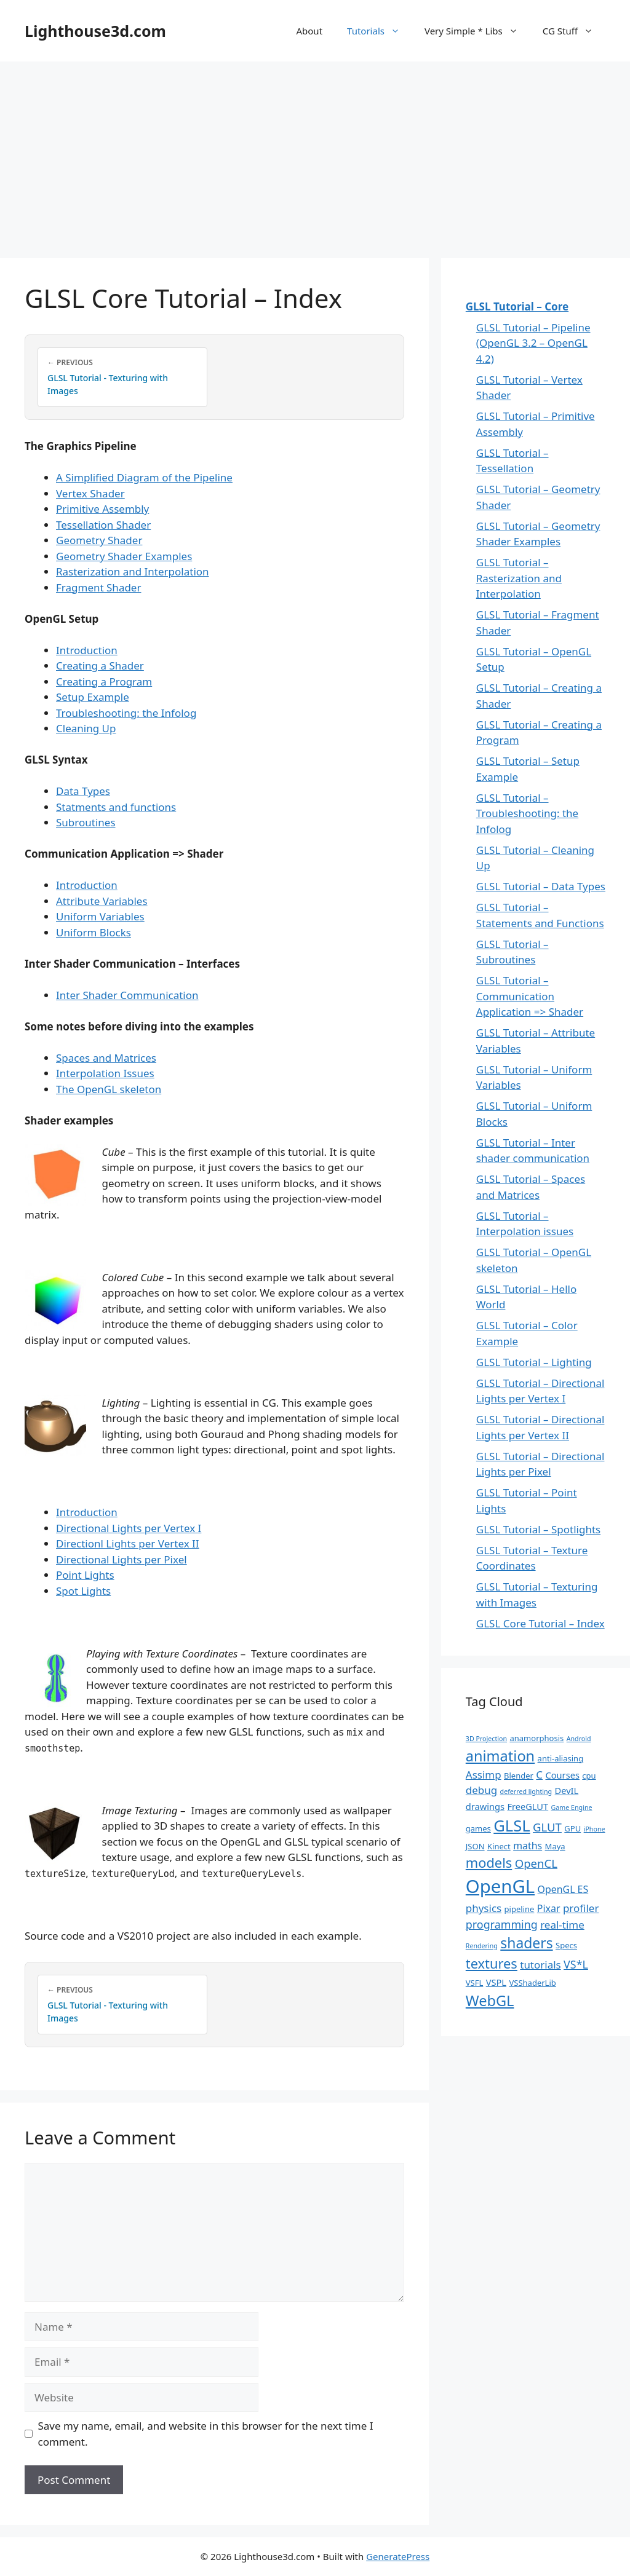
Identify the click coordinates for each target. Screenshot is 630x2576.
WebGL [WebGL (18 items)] (490, 2000)
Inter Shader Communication (127, 995)
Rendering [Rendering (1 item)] (482, 1946)
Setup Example (92, 697)
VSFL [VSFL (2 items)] (475, 1982)
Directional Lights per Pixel (121, 1559)
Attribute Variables (102, 901)
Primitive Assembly (102, 509)
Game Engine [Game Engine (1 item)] (571, 1807)
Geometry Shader (99, 540)
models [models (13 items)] (489, 1862)
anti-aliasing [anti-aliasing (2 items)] (561, 1758)
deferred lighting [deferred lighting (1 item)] (526, 1791)
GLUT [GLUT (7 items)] (547, 1827)
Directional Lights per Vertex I (128, 1528)
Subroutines (86, 822)
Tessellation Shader (103, 525)
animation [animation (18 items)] (500, 1756)
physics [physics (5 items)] (483, 1908)
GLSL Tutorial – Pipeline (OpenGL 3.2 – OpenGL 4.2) (533, 343)
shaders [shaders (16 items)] (526, 1943)
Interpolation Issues (105, 1073)
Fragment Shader (98, 587)
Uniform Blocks (93, 932)
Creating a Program (104, 681)
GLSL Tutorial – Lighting (534, 1362)
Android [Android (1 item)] (579, 1738)
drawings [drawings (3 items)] (485, 1806)
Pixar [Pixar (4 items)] (548, 1908)
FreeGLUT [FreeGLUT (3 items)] (527, 1806)
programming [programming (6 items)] (502, 1924)
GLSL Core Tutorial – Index (540, 1623)
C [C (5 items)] (539, 1775)
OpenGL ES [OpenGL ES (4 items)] (563, 1889)
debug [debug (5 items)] (481, 1790)
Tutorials (379, 30)
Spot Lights (83, 1591)
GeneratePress (397, 2556)
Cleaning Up (86, 728)
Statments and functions (116, 807)
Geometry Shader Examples (124, 556)
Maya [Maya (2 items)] (555, 1846)
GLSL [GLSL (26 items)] (511, 1825)
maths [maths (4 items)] (527, 1845)
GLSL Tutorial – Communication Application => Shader (529, 996)
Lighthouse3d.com (95, 30)
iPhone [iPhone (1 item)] (594, 1829)
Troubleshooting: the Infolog (126, 713)
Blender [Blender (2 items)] (518, 1775)
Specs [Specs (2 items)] (566, 1945)
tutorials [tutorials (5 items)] (540, 1965)
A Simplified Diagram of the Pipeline (144, 477)
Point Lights (85, 1575)
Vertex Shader (90, 493)
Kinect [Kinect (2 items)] (499, 1846)
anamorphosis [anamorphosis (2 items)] (536, 1738)
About (309, 31)
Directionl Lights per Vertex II (127, 1543)
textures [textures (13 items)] (491, 1963)
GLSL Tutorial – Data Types (540, 886)
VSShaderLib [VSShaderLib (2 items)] (532, 1982)
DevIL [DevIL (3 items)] (567, 1790)
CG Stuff (574, 30)
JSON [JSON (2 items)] (475, 1846)
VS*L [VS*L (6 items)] (576, 1964)
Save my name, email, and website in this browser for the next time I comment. (205, 2434)
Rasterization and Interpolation (132, 571)
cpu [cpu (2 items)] (589, 1775)
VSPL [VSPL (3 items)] (496, 1982)
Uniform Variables (100, 916)
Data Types (83, 791)
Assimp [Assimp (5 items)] (483, 1775)
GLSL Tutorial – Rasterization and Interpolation (519, 578)
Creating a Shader (100, 665)
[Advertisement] (315, 154)
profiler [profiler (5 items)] (581, 1908)
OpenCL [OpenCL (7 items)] (536, 1863)
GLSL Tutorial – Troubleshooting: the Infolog (527, 813)
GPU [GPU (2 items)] (572, 1828)
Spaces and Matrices (106, 1058)
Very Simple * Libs (477, 30)
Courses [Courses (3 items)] (563, 1775)
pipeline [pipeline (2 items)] (519, 1908)
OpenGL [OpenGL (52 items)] (500, 1886)
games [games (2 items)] (478, 1828)
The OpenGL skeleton (108, 1089)
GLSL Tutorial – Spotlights (538, 1529)
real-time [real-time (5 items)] (562, 1925)
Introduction (87, 650)
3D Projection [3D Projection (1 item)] (486, 1738)
